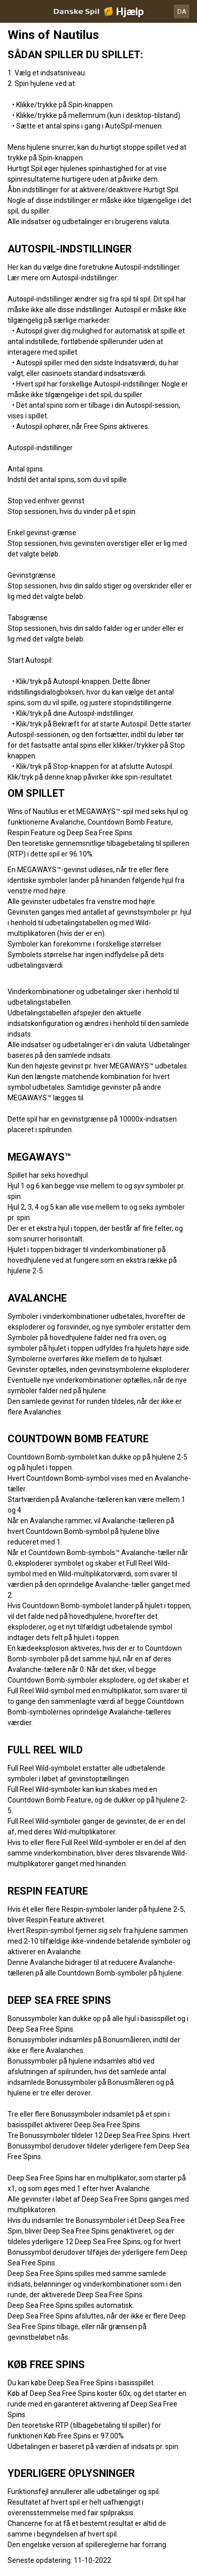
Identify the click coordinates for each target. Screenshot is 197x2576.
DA (181, 11)
